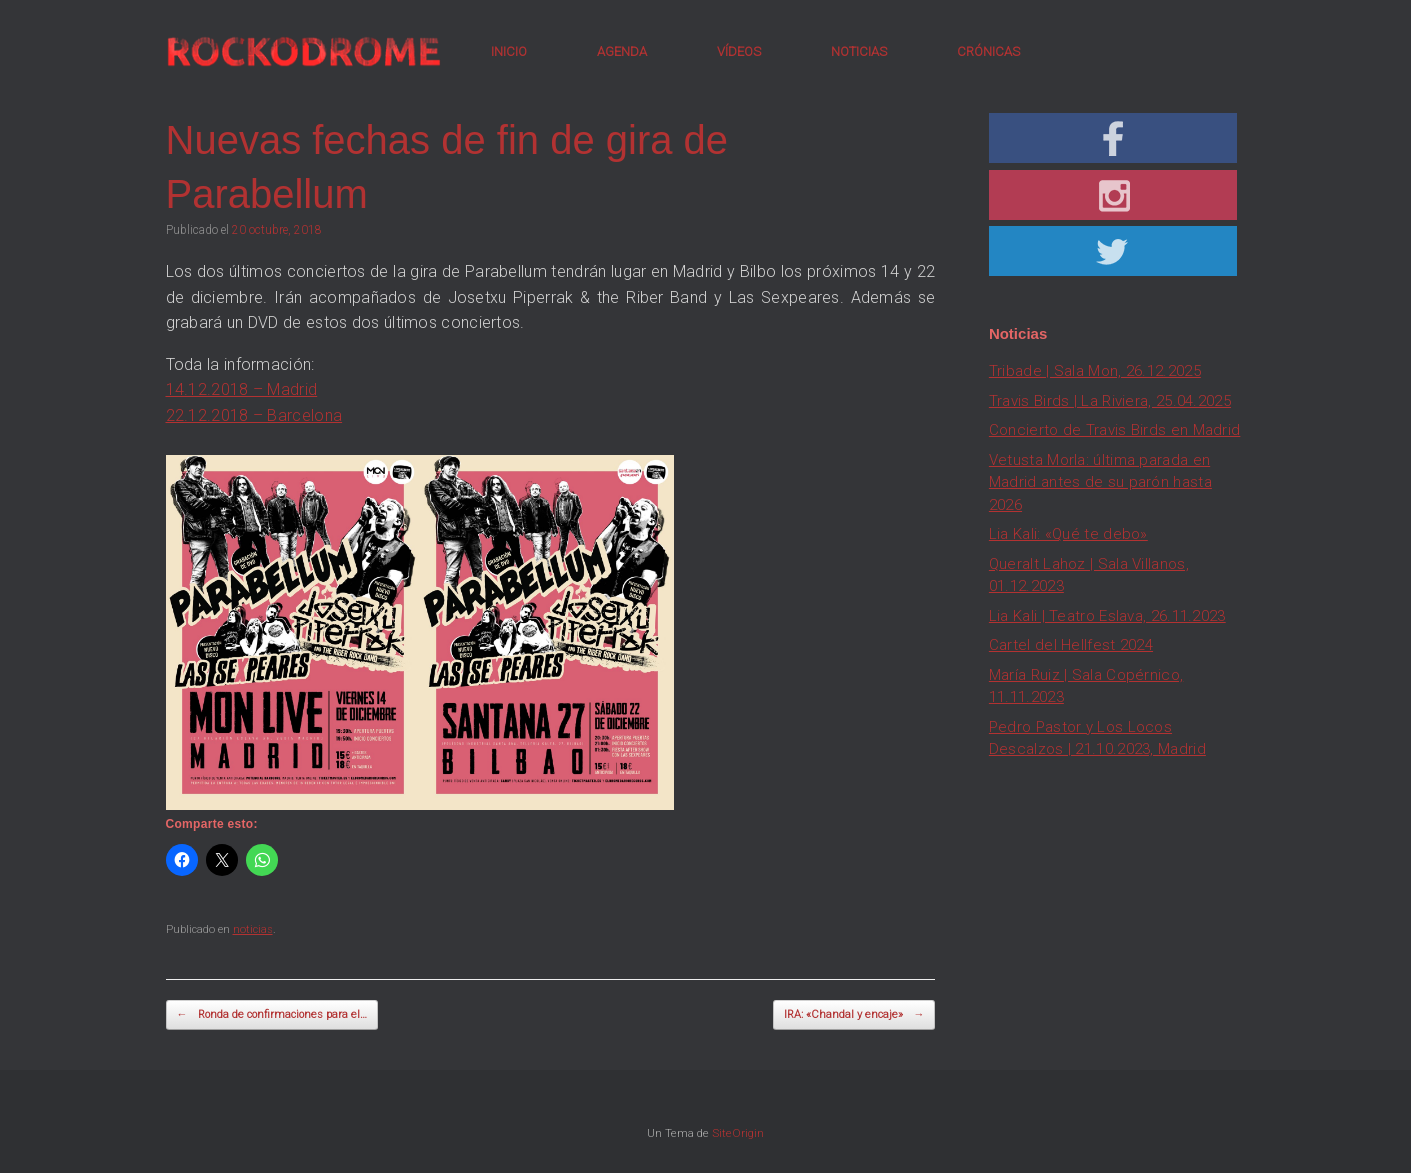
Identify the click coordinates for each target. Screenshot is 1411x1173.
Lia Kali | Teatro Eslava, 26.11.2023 (1107, 616)
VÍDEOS (739, 51)
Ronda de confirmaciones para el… (272, 1015)
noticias (253, 929)
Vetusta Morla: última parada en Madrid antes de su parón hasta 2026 (1100, 482)
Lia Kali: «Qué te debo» (1068, 534)
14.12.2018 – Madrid (242, 389)
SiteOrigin (738, 1133)
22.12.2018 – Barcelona (254, 415)
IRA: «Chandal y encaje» (854, 1015)
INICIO (509, 51)
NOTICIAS (859, 51)
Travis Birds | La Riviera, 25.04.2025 (1110, 401)
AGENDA (622, 51)
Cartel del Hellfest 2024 (1071, 645)
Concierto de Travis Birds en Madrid (1115, 430)
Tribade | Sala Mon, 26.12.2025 (1095, 371)
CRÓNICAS (988, 51)
